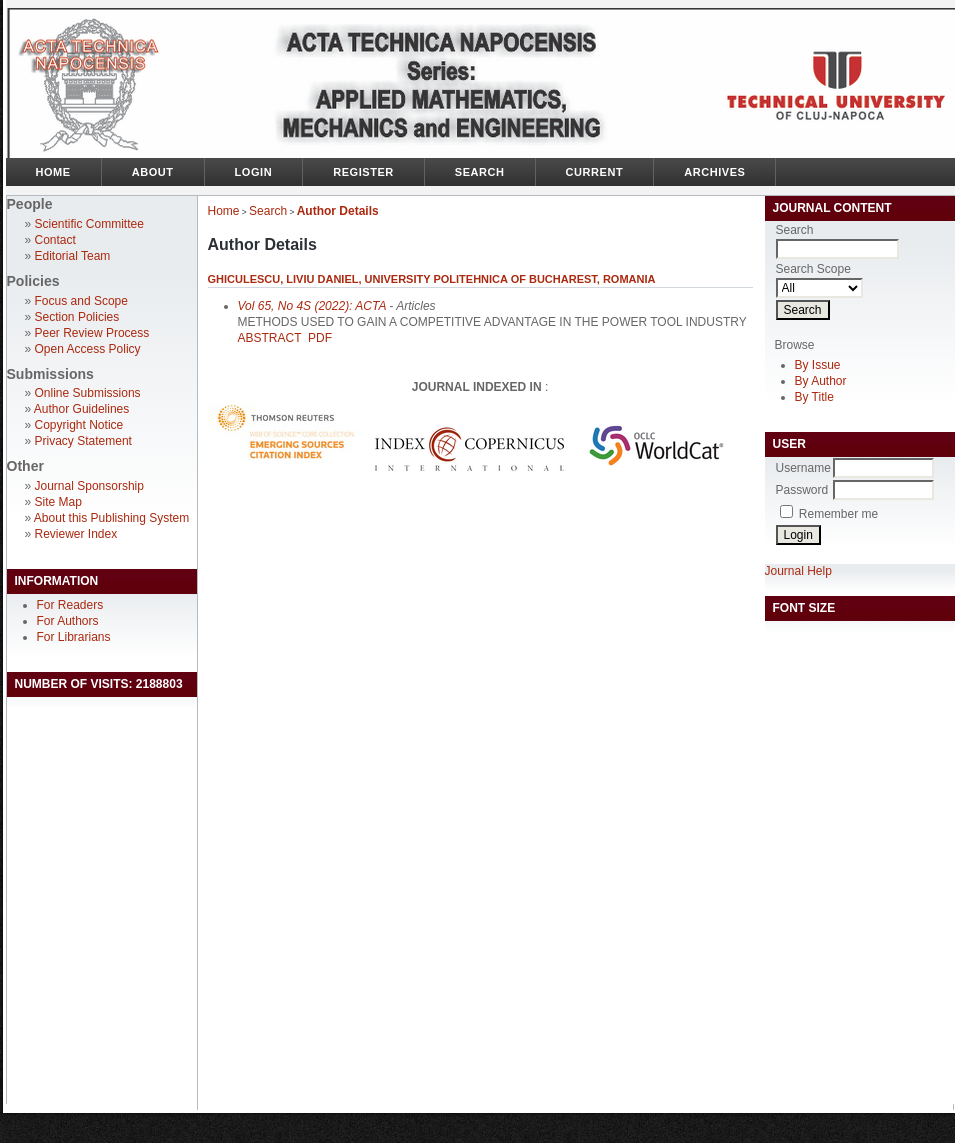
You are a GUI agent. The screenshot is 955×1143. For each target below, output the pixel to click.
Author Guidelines (81, 409)
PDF (320, 338)
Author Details (338, 211)
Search (480, 172)
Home (53, 172)
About (153, 172)
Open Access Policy (88, 349)
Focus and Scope (81, 301)
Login (254, 172)
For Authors (68, 621)
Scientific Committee (89, 224)
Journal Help (798, 571)
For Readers (70, 605)
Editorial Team (73, 256)
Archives (714, 172)
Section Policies (77, 317)
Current (595, 172)
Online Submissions (88, 393)
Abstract (270, 338)
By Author (821, 381)
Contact (55, 240)
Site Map (58, 502)
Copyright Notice (79, 425)
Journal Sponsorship (89, 486)
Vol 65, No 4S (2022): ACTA (312, 306)
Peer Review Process (92, 333)
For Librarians (74, 637)
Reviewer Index (76, 534)
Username (803, 468)
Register (363, 172)
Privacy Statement (83, 441)
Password (802, 490)
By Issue (818, 365)
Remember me (838, 514)
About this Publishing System (111, 518)
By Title (814, 397)
